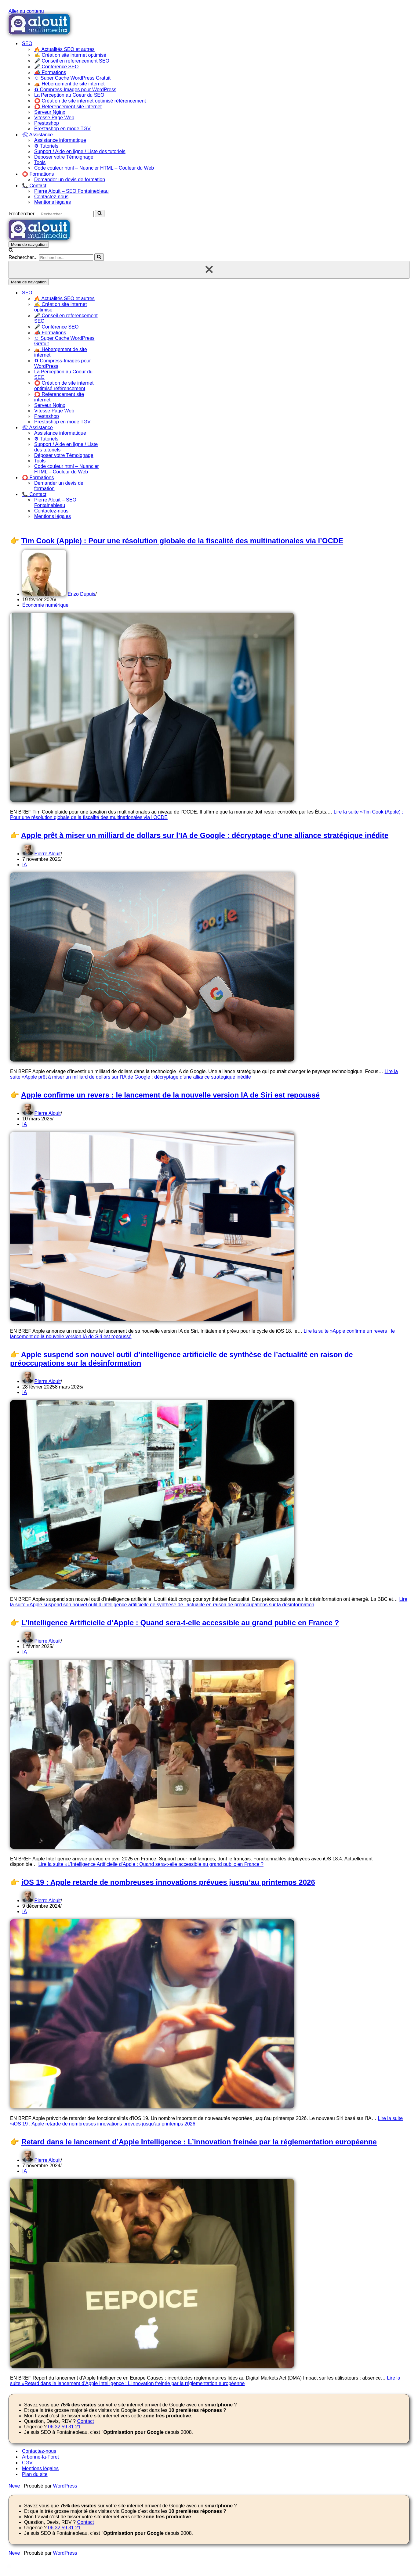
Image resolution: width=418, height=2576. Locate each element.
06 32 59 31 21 (64, 2426)
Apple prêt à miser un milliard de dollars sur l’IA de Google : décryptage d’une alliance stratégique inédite (204, 835)
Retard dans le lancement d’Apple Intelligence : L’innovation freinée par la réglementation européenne (199, 2142)
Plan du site (35, 2474)
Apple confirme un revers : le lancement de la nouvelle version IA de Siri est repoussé (170, 1095)
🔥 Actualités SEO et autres (64, 49)
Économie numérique (45, 605)
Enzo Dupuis (81, 594)
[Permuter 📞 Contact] (115, 494)
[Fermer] (209, 270)
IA (24, 864)
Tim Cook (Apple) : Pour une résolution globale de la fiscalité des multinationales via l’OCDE (182, 541)
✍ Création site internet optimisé (70, 55)
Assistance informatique (60, 140)
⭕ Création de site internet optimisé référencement (90, 100)
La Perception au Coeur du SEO (69, 95)
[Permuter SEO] (115, 293)
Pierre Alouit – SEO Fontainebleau (71, 191)
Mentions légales (52, 202)
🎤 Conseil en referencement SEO (71, 60)
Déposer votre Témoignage (63, 157)
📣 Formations (50, 72)
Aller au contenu (26, 11)
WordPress (65, 2485)
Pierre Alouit (47, 853)
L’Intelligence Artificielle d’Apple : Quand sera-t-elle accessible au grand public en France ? (180, 1623)
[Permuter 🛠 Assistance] (115, 427)
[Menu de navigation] (29, 244)
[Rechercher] (67, 214)
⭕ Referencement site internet (68, 106)
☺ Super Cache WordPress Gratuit (72, 78)
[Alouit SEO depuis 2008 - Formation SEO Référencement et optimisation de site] (39, 32)
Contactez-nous (51, 196)
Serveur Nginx (49, 112)
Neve (14, 2485)
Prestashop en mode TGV (62, 128)
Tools (39, 162)
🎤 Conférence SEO (56, 66)
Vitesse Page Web (54, 117)
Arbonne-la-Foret (40, 2456)
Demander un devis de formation (69, 179)
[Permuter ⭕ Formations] (115, 477)
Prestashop (46, 123)
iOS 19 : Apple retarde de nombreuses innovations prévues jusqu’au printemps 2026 (168, 1882)
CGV (27, 2462)
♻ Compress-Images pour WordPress (75, 89)
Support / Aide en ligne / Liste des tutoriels (79, 151)
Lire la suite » (204, 1074)
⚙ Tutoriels (46, 146)
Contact (85, 2421)
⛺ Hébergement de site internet (69, 83)
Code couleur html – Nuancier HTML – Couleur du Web (94, 168)
